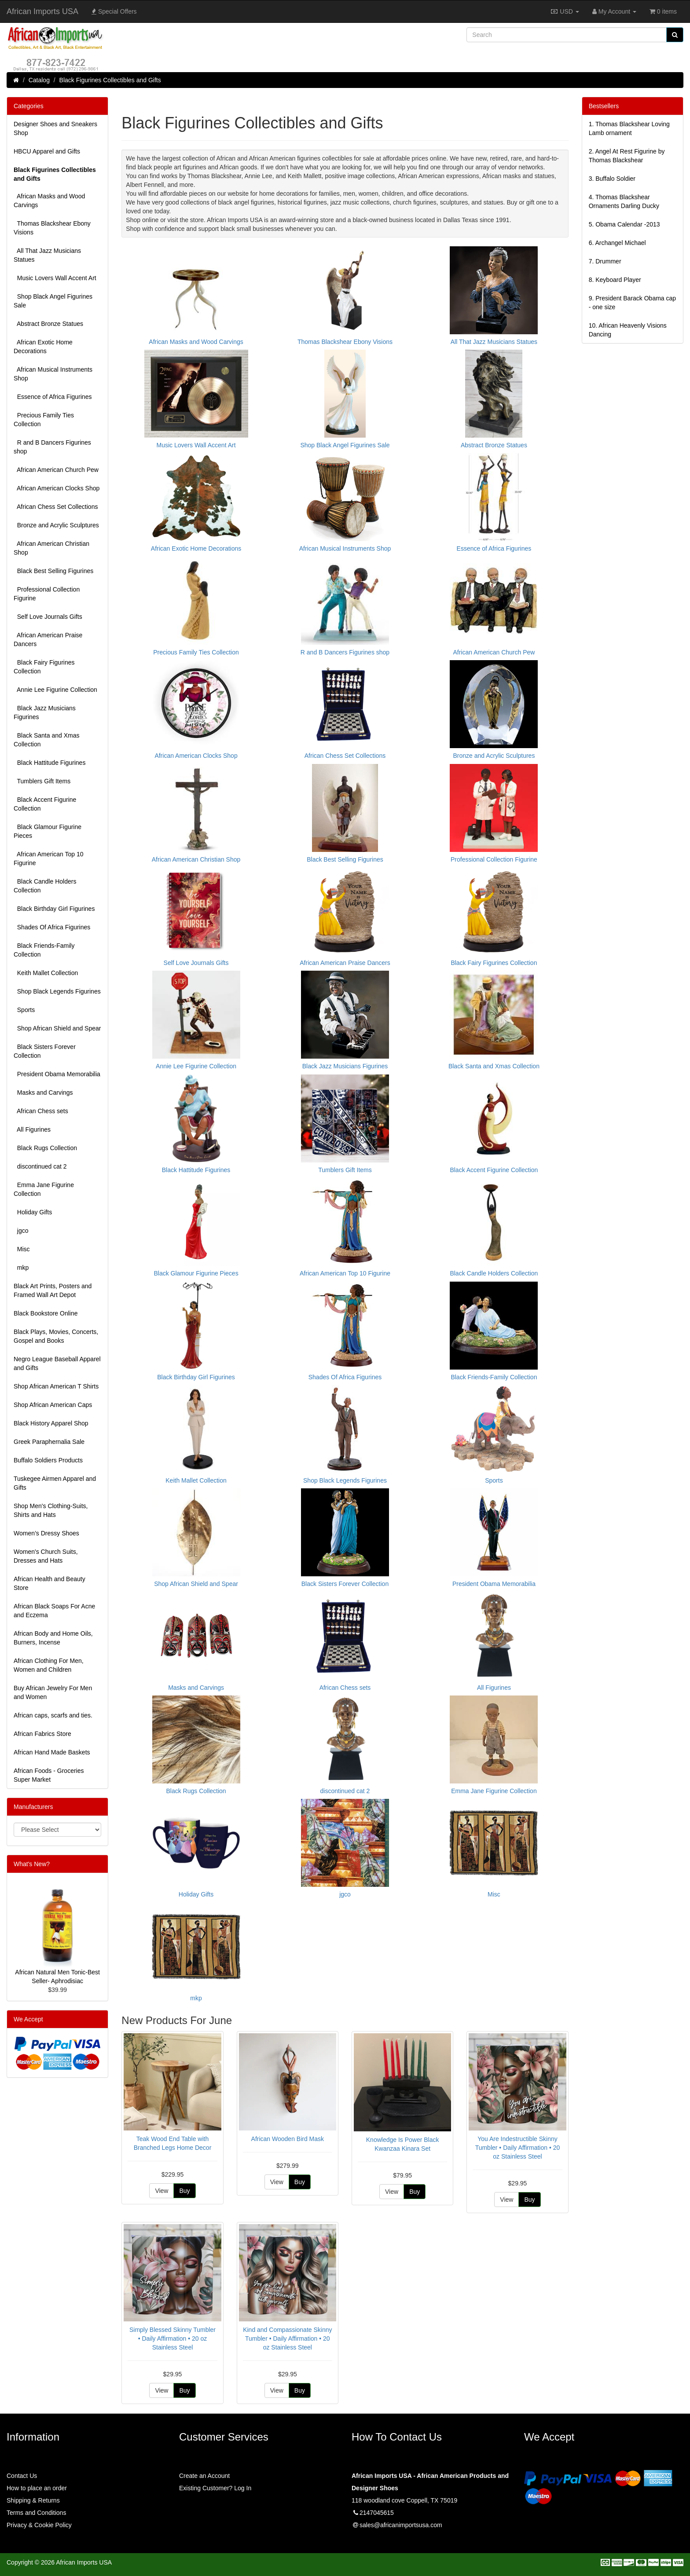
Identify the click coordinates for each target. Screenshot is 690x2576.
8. (615, 279)
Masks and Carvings (43, 1092)
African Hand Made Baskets (52, 1752)
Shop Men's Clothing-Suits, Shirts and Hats (51, 1510)
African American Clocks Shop (56, 488)
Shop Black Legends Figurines (57, 991)
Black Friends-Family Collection (44, 950)
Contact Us (22, 2475)
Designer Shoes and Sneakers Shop (55, 128)
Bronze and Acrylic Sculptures (56, 525)
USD (564, 11)
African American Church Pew (56, 469)
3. (612, 178)
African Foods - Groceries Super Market (49, 1775)
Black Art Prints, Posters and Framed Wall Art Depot (53, 1290)
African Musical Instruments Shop (53, 374)
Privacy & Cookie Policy (39, 2524)
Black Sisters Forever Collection (45, 1051)
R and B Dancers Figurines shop (52, 447)
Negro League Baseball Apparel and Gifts (57, 1363)
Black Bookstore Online (46, 1313)
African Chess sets (41, 1110)
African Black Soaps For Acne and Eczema (54, 1611)
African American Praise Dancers (48, 639)
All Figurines (32, 1129)
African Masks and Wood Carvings (49, 200)
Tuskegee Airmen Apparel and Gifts (55, 1483)
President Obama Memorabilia (57, 1074)
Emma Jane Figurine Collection (44, 1189)
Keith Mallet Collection (46, 972)
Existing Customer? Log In (215, 2488)
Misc (22, 1249)
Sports (24, 1009)
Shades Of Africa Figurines (52, 927)
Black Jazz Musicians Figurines (45, 712)
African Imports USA (42, 11)
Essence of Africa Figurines (53, 396)
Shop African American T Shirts (56, 1386)
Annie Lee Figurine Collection (55, 689)
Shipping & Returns (33, 2500)
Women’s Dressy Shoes (46, 1533)
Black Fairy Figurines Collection (44, 667)
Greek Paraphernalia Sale (49, 1441)
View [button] (161, 2190)
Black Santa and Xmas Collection (46, 740)
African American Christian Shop (51, 548)
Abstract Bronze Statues (48, 323)
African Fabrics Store (42, 1733)
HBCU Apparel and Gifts (47, 151)
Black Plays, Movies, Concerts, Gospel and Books (56, 1336)
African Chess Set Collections (56, 506)
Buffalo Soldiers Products (48, 1460)
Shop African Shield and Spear (57, 1028)
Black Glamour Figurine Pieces (47, 831)
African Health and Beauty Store (49, 1583)
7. (605, 261)
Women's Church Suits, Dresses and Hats (46, 1556)
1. (629, 128)
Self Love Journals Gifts (48, 616)
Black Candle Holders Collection (45, 886)
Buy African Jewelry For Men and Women (53, 1692)
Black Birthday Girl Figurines (54, 908)
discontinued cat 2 (40, 1166)
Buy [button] (184, 2190)
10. (628, 330)
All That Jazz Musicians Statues (47, 255)
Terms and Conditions (36, 2512)
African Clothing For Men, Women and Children (49, 1665)
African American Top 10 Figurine (49, 858)
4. (624, 201)
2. (627, 156)
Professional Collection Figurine (47, 594)
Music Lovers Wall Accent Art (55, 277)
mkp (21, 1267)
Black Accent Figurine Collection (45, 804)
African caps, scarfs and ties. (53, 1715)
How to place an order (37, 2488)
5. (624, 224)
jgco (21, 1230)
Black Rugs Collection (45, 1147)
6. (617, 242)
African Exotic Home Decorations (43, 346)
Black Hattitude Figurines (49, 762)
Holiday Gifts (33, 1212)
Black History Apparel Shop (51, 1423)
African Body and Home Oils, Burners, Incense (53, 1638)
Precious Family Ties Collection (44, 420)
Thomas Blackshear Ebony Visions (52, 228)
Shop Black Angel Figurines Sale (53, 301)
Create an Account (204, 2475)
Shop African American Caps (53, 1404)
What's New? (32, 1863)
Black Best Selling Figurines (53, 570)
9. (632, 303)
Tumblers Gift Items (42, 781)
